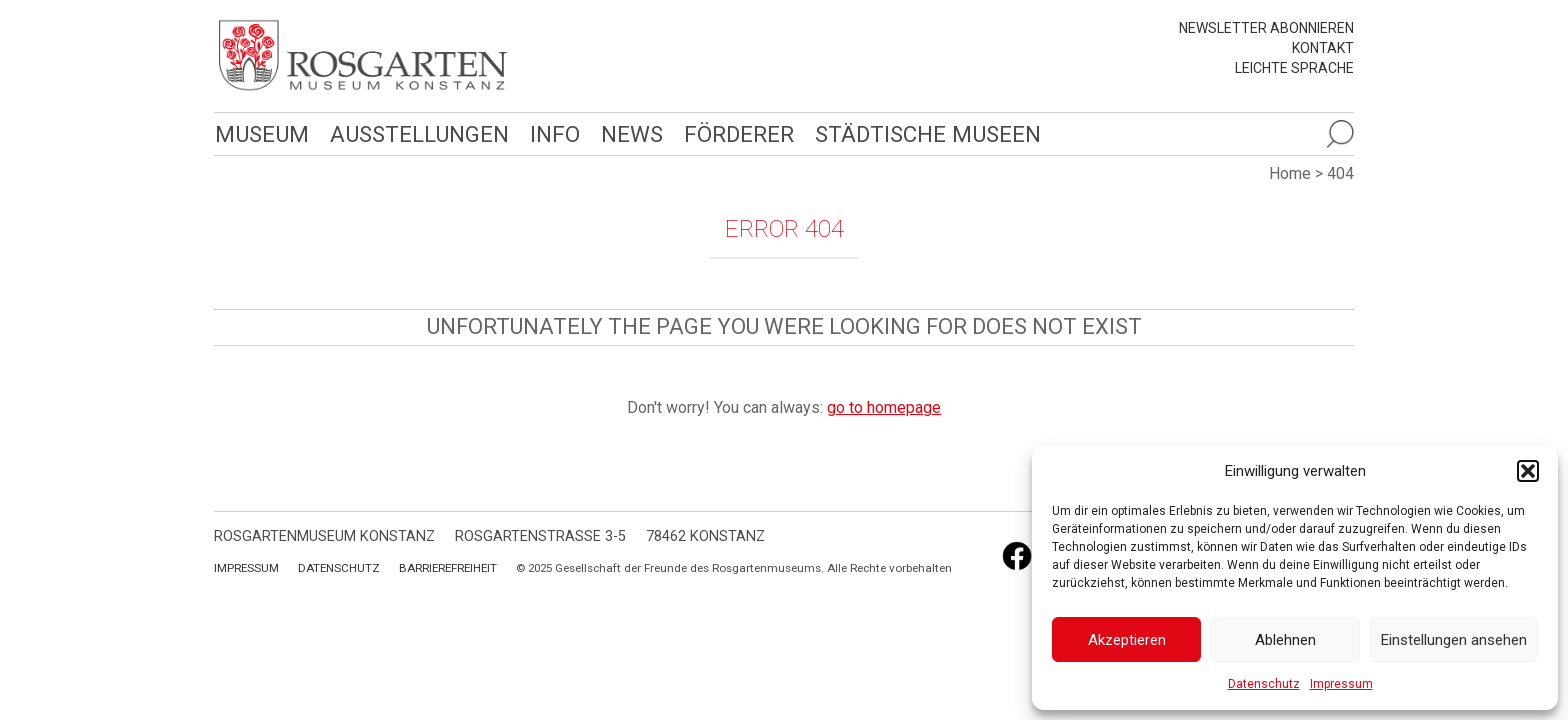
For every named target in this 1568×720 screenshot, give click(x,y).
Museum (261, 133)
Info (550, 133)
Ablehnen (1285, 640)
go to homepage (884, 407)
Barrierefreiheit (448, 568)
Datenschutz (1264, 684)
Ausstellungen (416, 133)
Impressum (1341, 684)
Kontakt (1323, 48)
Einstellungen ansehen (1454, 640)
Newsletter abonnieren (1266, 28)
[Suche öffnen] (1340, 134)
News (627, 133)
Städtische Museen (921, 133)
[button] (1528, 471)
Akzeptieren (1127, 640)
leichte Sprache (1294, 68)
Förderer (733, 133)
